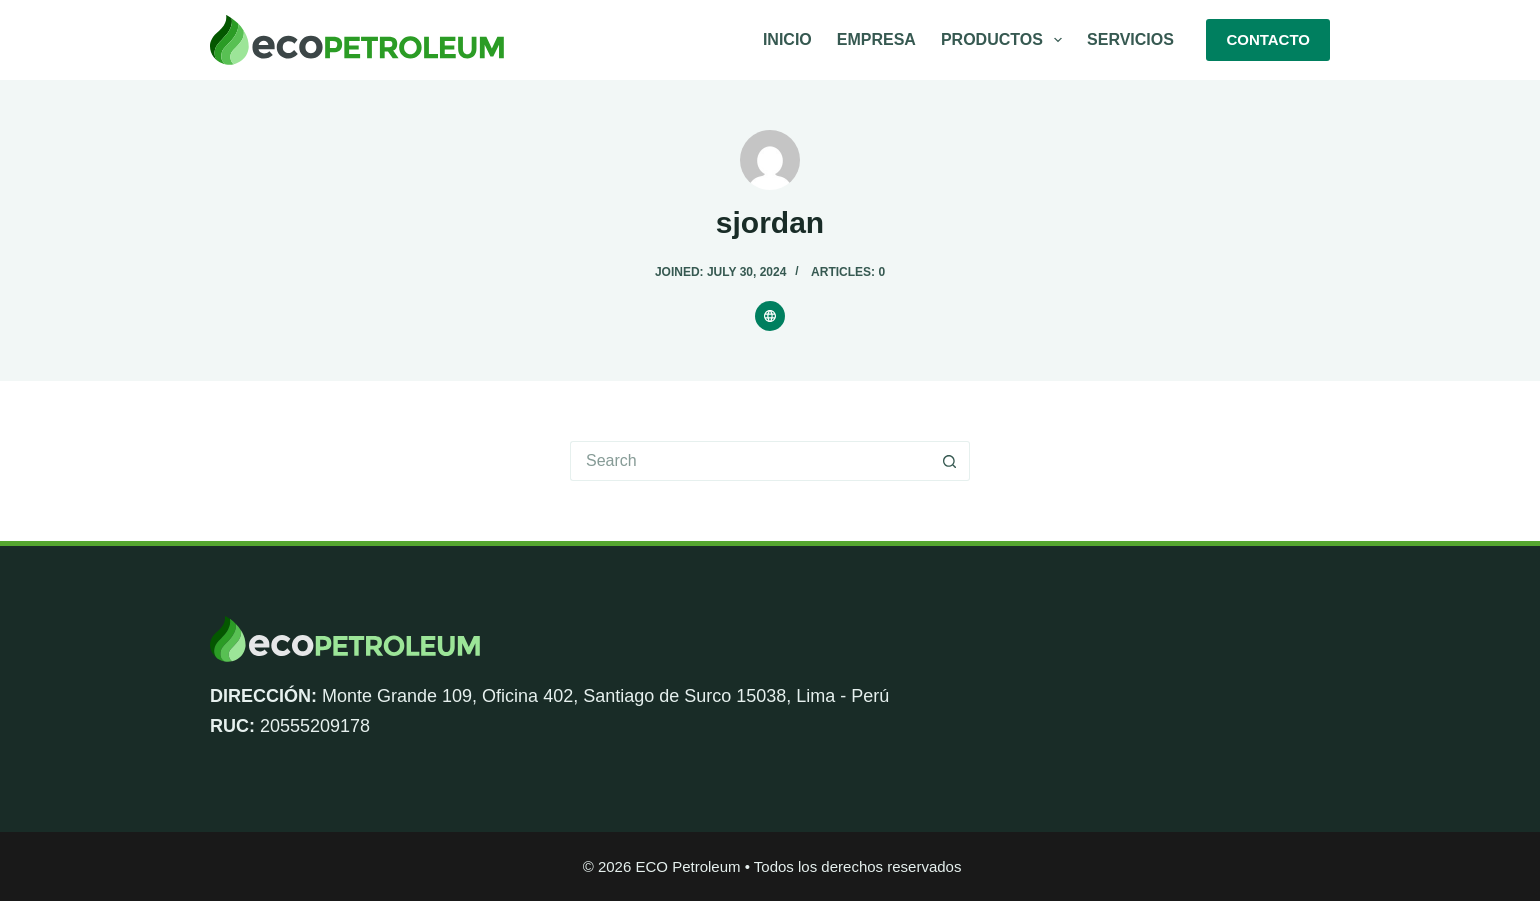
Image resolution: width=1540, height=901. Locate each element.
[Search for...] (750, 461)
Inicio (787, 39)
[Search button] (950, 461)
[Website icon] (770, 316)
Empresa (876, 39)
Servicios (1130, 39)
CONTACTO (1268, 39)
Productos (1005, 40)
